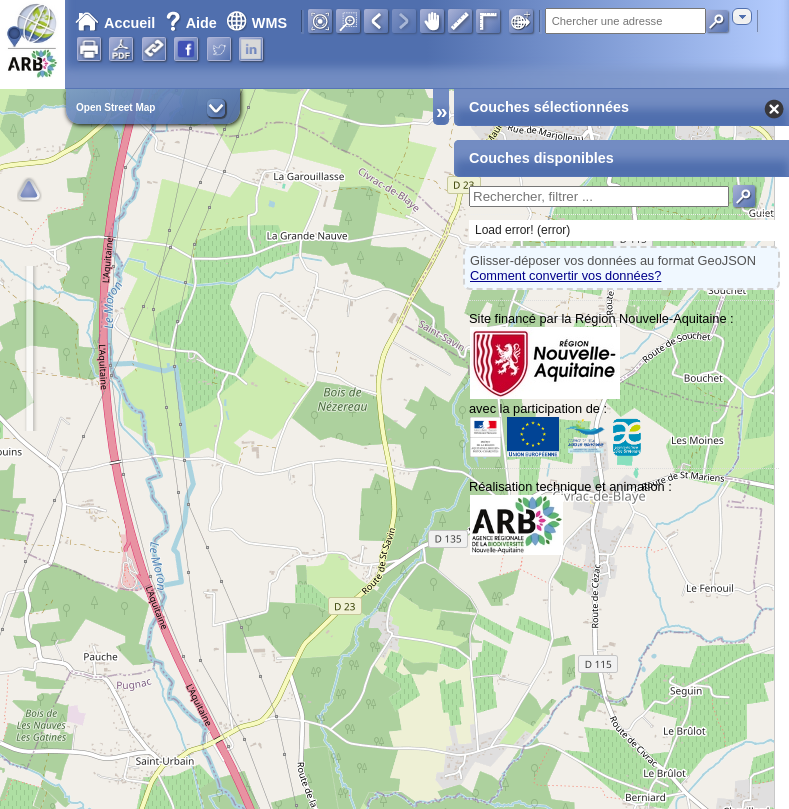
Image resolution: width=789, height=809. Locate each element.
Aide (193, 23)
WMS (256, 23)
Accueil (115, 23)
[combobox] (742, 16)
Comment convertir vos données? (565, 275)
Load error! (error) (522, 230)
